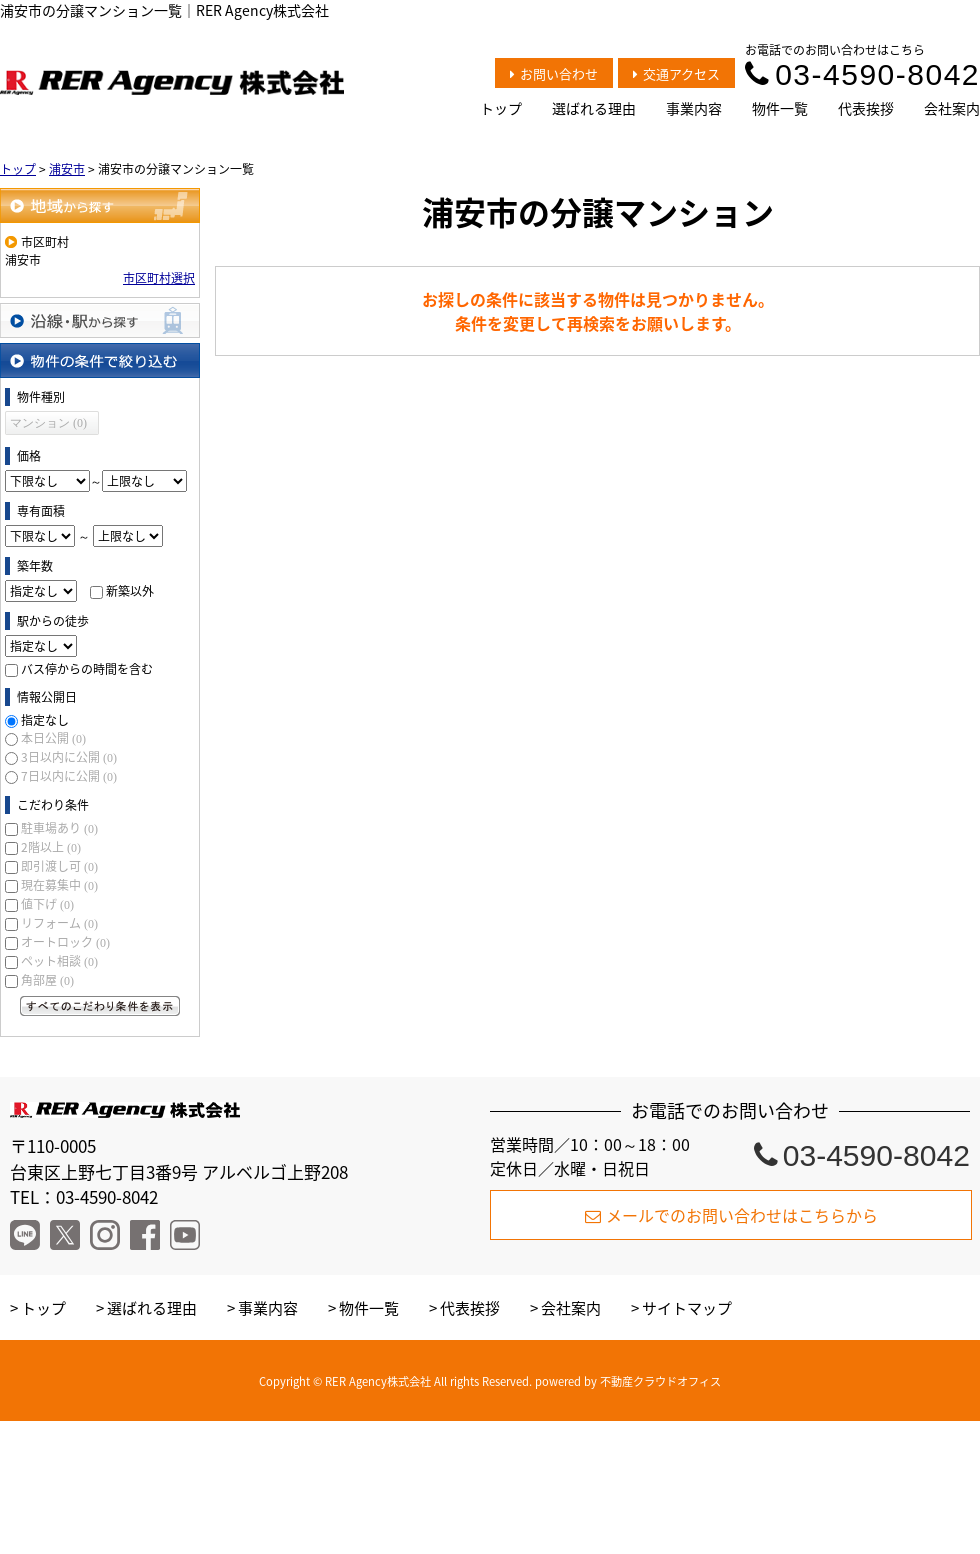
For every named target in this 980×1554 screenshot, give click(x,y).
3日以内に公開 (69, 757)
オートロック (65, 942)
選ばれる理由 (594, 108)
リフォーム (59, 923)
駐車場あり (59, 828)
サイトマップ (687, 1308)
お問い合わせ (554, 73)
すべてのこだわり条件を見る (100, 1006)
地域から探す (100, 205)
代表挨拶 (866, 108)
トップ (501, 108)
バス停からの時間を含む (87, 669)
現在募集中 (59, 885)
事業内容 (694, 108)
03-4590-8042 (862, 74)
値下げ (47, 904)
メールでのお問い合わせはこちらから (731, 1215)
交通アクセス (676, 73)
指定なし (45, 720)
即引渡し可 (59, 866)
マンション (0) (48, 423)
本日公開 (53, 738)
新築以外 (130, 591)
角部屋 (47, 980)
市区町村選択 (159, 278)
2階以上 (51, 847)
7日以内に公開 (69, 776)
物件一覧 (780, 108)
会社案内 (952, 108)
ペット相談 (59, 961)
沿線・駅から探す (100, 320)
